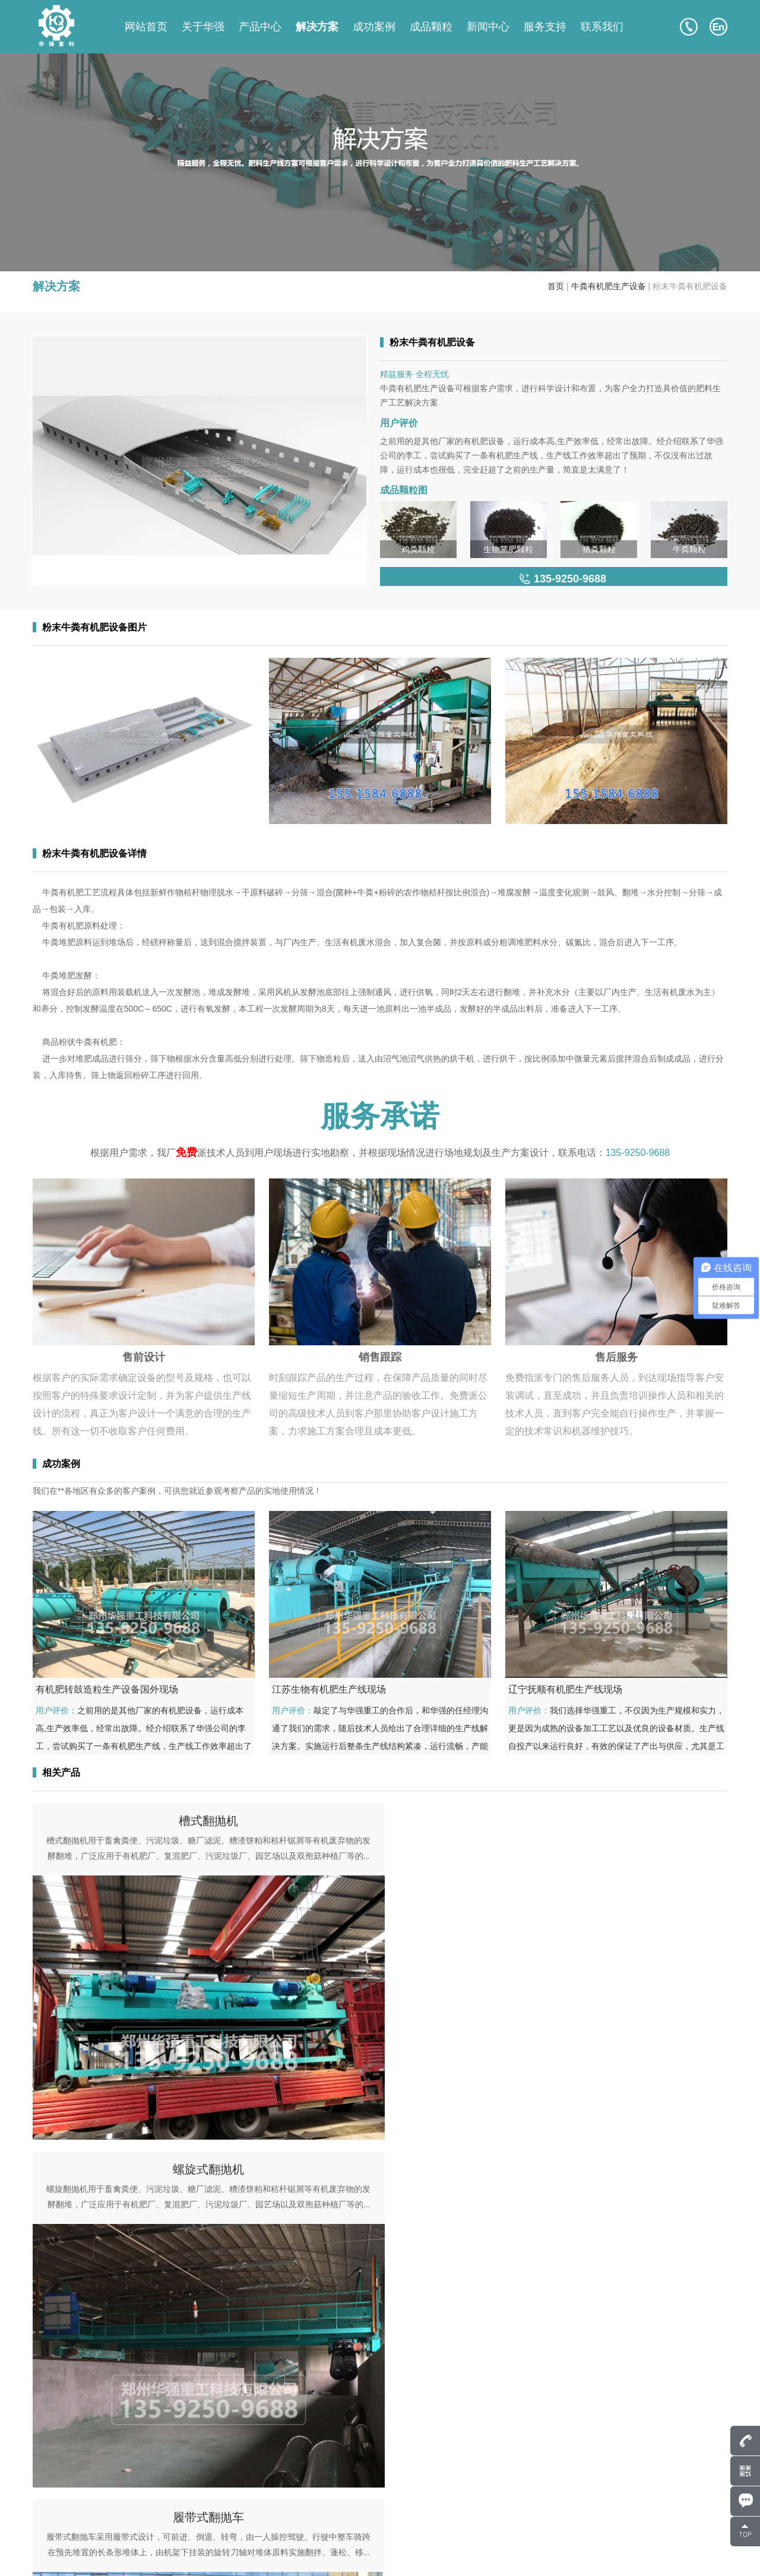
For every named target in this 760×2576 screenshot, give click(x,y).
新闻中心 (488, 27)
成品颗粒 (431, 27)
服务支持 (545, 27)
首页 (555, 286)
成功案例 (374, 27)
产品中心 (260, 27)
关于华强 (203, 27)
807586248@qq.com (96, 2468)
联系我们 (602, 27)
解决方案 (317, 27)
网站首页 (146, 27)
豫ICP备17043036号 (173, 2552)
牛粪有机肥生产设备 (608, 286)
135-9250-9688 (638, 1153)
